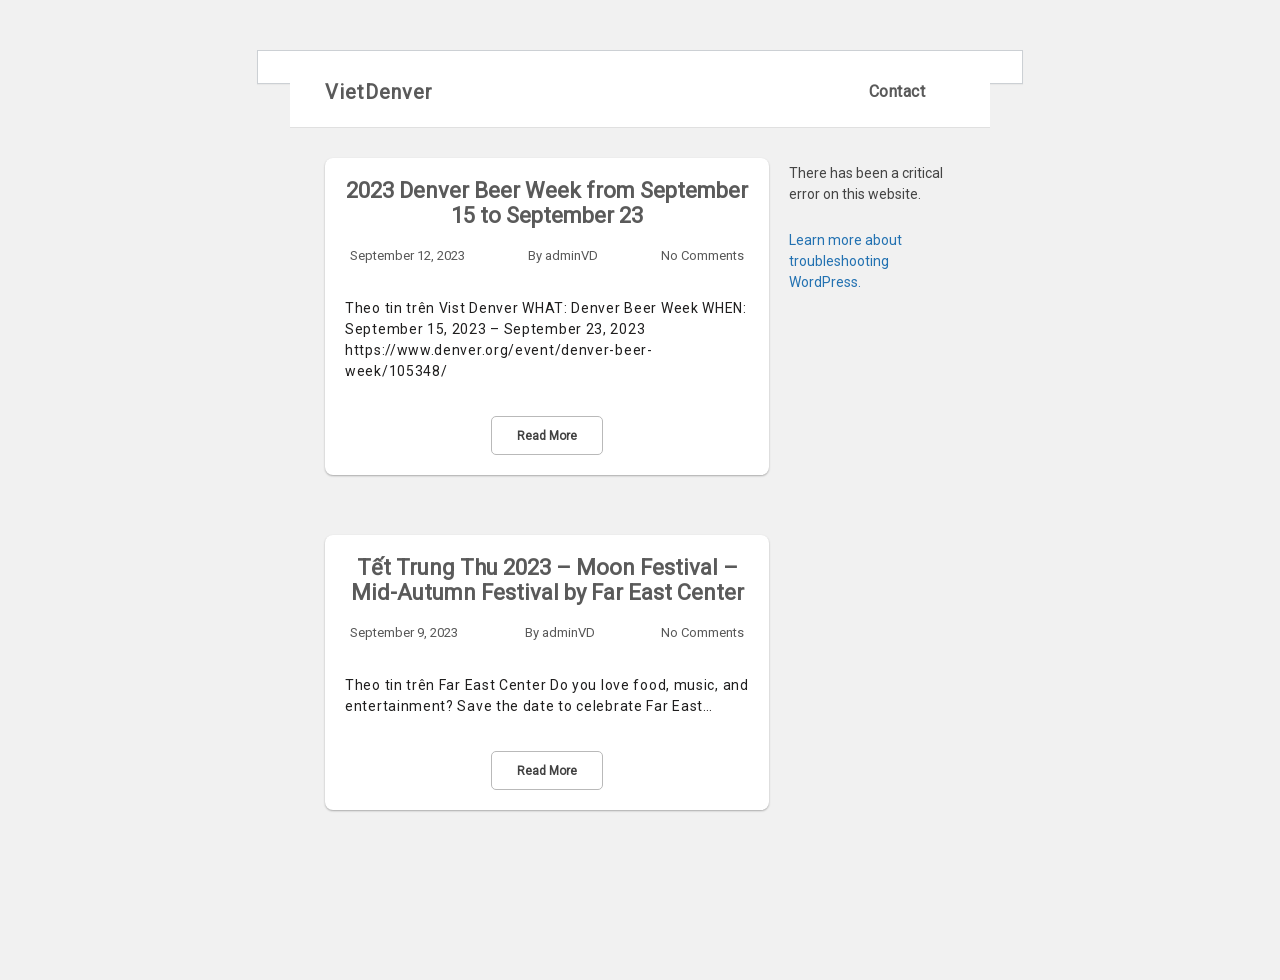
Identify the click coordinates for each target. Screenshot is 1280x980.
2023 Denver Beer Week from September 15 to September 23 (547, 203)
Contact (897, 91)
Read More (547, 436)
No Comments (702, 255)
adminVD (571, 255)
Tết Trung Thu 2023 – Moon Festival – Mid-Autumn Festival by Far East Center (547, 580)
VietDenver (379, 92)
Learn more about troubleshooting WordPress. (845, 261)
